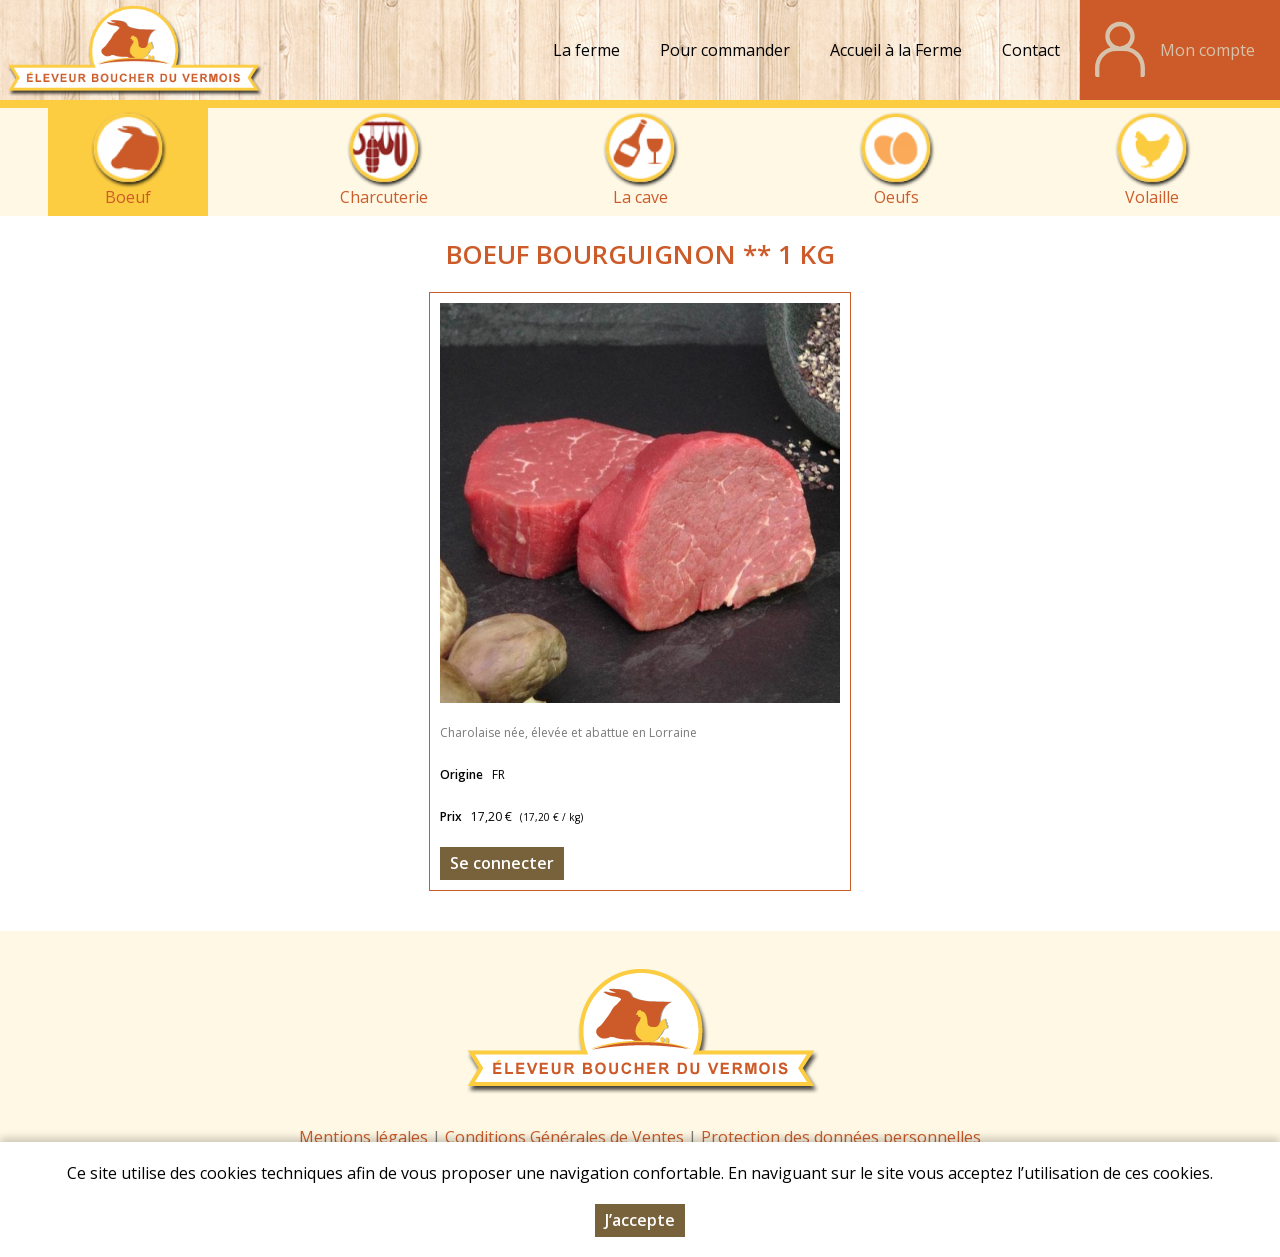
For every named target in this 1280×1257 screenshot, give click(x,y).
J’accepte (640, 1220)
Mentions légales (363, 1137)
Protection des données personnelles (841, 1137)
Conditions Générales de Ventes (566, 1137)
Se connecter (502, 863)
